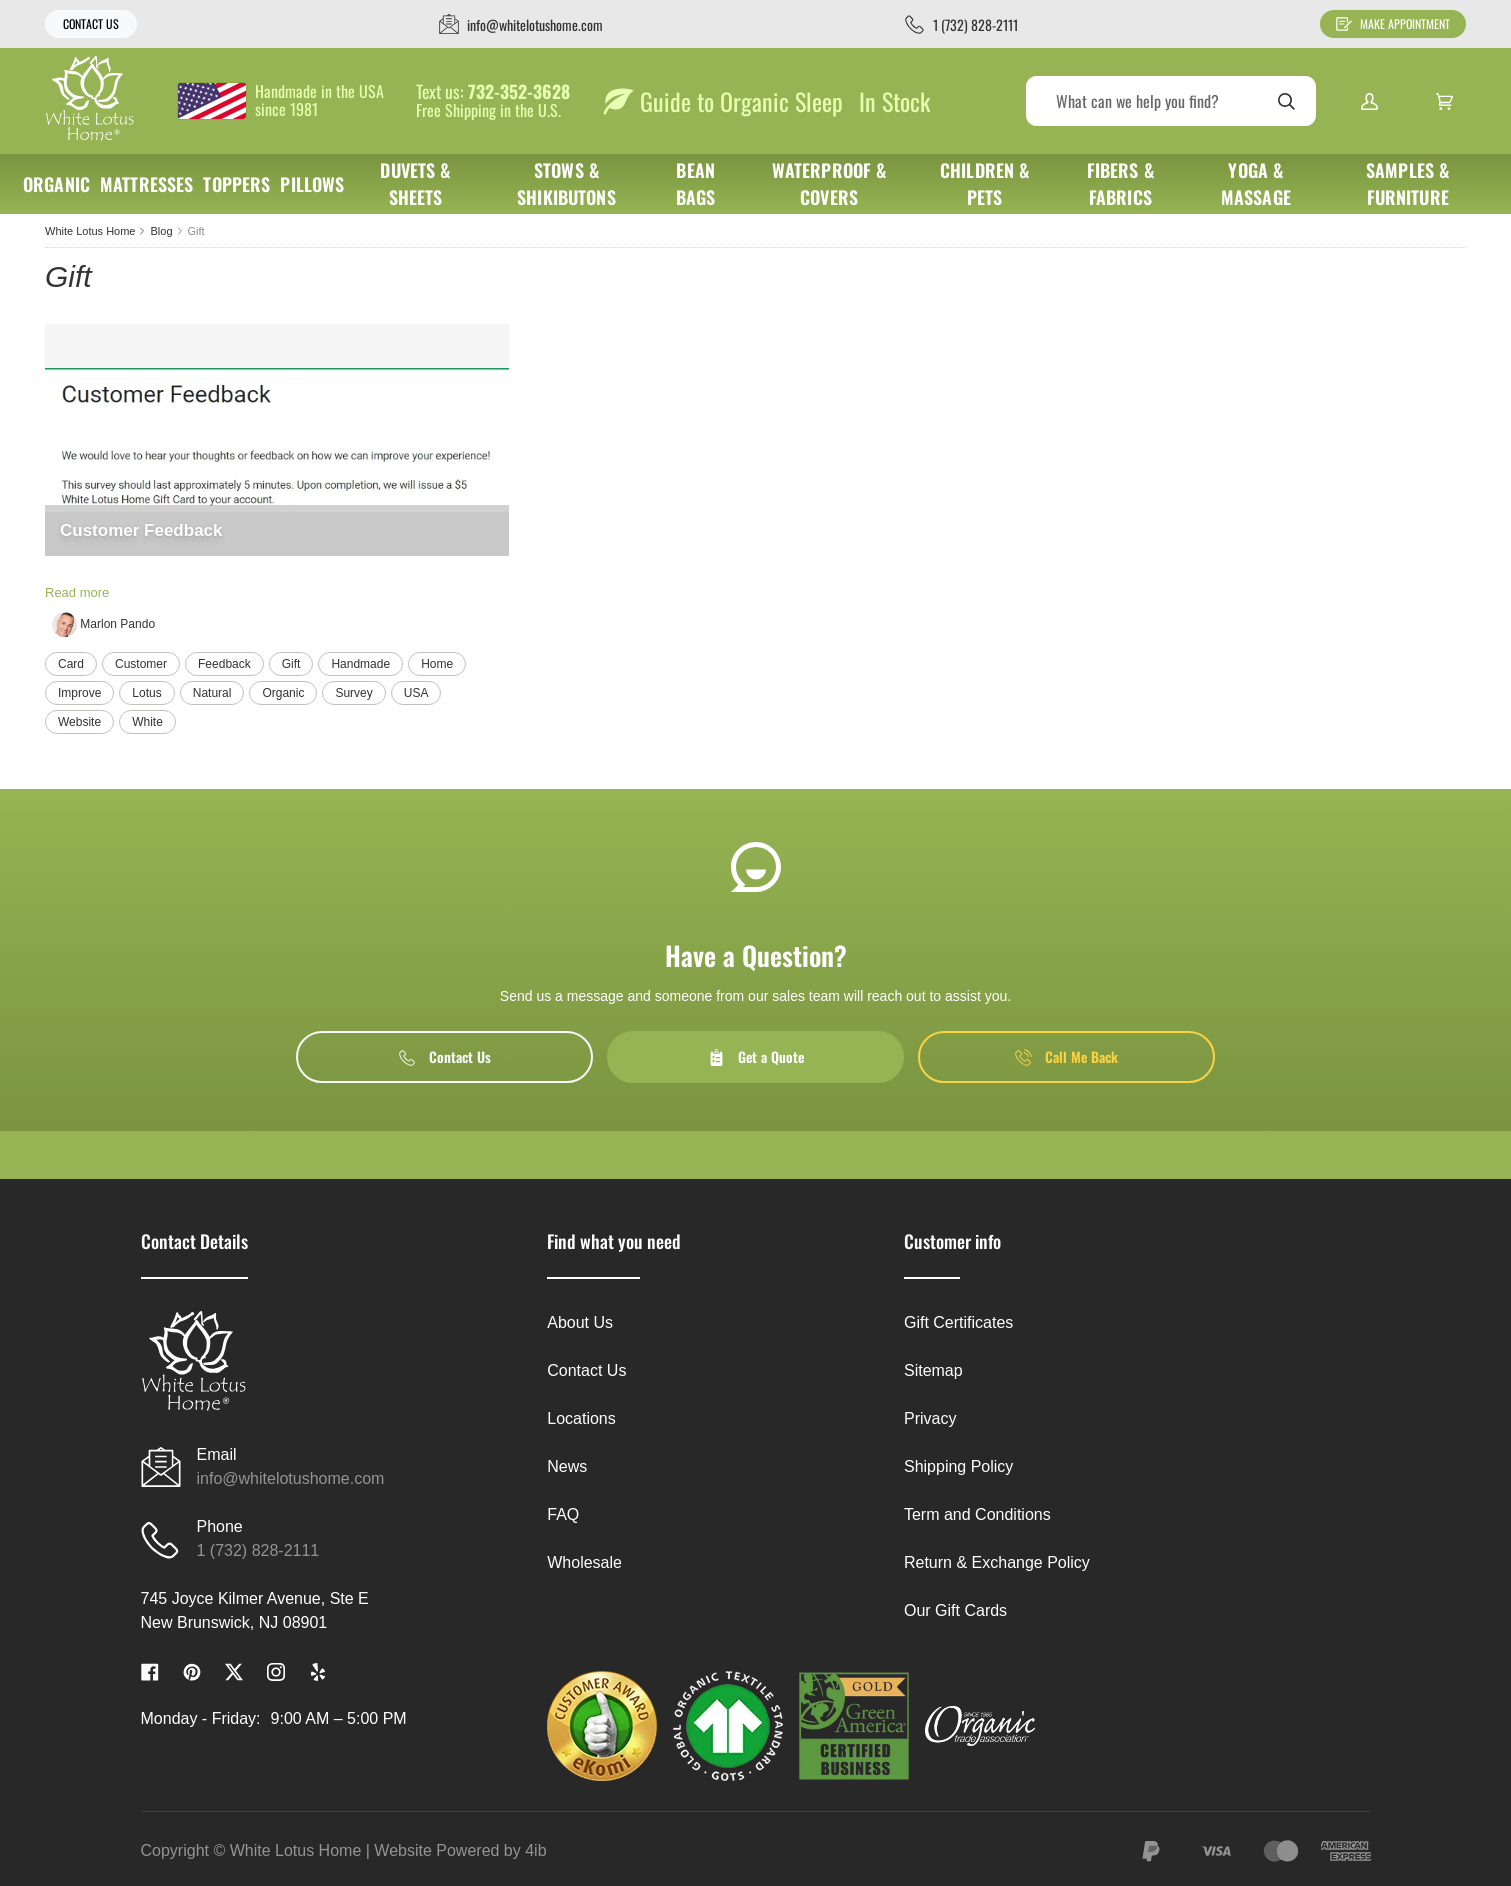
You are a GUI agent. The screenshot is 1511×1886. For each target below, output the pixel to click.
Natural (212, 693)
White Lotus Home (90, 231)
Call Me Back (1066, 1056)
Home (437, 664)
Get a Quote (756, 1056)
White (147, 722)
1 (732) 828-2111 (258, 1550)
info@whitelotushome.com (291, 1478)
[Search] (1171, 101)
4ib (535, 1850)
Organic (283, 693)
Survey (353, 693)
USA (416, 693)
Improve (79, 693)
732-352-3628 (519, 92)
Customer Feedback (141, 530)
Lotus (146, 693)
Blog (161, 231)
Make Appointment (1393, 23)
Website (79, 722)
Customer (141, 664)
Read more (77, 592)
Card (71, 664)
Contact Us (91, 23)
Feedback (224, 664)
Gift (291, 664)
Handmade (360, 664)
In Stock (894, 101)
